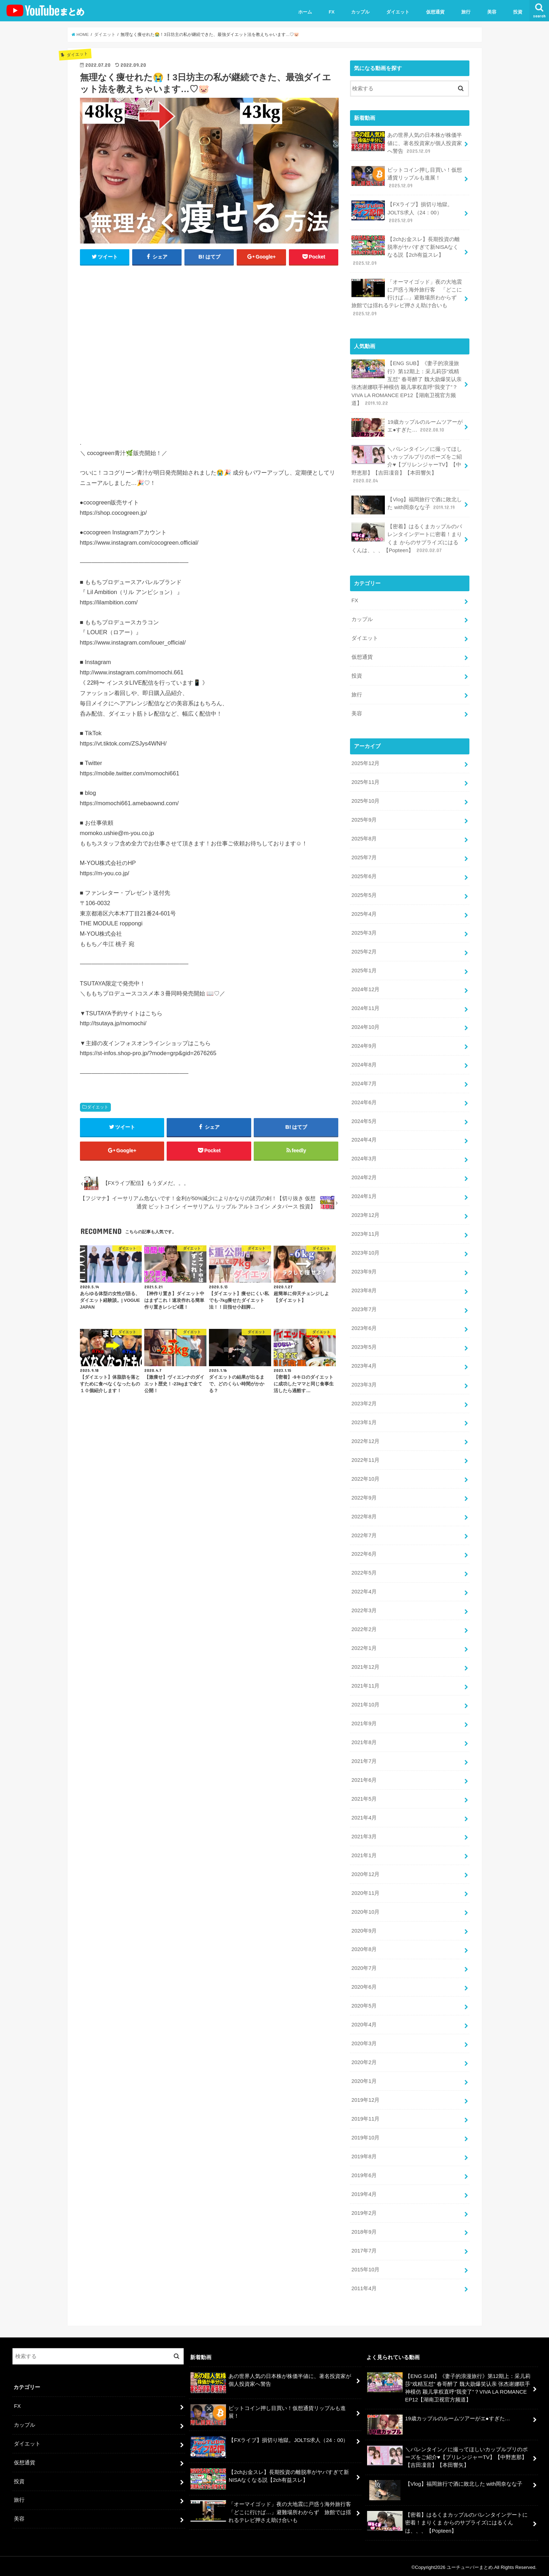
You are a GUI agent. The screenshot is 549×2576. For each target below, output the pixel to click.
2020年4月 (364, 2022)
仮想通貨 (435, 12)
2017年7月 (364, 2248)
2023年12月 (365, 1214)
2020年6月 (364, 1985)
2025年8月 (364, 838)
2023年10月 (365, 1252)
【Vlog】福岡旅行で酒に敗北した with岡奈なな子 (406, 504)
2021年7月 (364, 1759)
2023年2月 (364, 1402)
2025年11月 (365, 782)
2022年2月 (364, 1628)
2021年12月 (365, 1665)
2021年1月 (364, 1853)
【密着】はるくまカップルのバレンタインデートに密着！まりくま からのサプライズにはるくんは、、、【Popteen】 (406, 538)
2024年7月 (364, 1082)
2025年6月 (364, 875)
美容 (491, 12)
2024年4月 (364, 1139)
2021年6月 (364, 1778)
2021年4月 (364, 1816)
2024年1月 (364, 1195)
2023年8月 (364, 1289)
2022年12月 (365, 1440)
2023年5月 (364, 1345)
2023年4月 (364, 1364)
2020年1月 (364, 2079)
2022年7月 (364, 1533)
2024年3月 (364, 1157)
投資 (517, 12)
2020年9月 (364, 1928)
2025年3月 (364, 932)
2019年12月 (365, 2098)
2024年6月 (364, 1101)
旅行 (465, 12)
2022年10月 (365, 1477)
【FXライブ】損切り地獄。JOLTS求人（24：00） (402, 212)
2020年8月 (364, 1947)
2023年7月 (364, 1308)
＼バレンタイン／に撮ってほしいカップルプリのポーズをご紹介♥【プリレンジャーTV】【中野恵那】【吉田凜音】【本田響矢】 (406, 464)
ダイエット (397, 12)
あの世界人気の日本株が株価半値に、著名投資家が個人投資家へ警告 (406, 142)
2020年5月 (364, 2003)
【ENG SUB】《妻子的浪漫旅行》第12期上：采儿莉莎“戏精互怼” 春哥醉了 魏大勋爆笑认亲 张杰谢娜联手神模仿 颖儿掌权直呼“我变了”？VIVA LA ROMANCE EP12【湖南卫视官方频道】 (406, 382)
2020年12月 (365, 1872)
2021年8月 (364, 1740)
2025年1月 (364, 969)
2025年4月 (364, 913)
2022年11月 (365, 1458)
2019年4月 (364, 2192)
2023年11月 (365, 1233)
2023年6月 (364, 1327)
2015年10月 (365, 2267)
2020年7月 (364, 1966)
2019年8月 (364, 2154)
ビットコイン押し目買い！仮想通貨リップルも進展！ (406, 177)
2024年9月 (364, 1045)
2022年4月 (364, 1590)
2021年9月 (364, 1722)
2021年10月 (365, 1703)
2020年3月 (364, 2041)
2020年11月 (365, 1891)
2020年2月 (364, 2060)
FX (332, 12)
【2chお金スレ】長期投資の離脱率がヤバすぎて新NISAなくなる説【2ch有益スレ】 (405, 250)
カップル (360, 12)
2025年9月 (364, 819)
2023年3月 (364, 1383)
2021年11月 (365, 1684)
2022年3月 (364, 1609)
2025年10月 (365, 800)
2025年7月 (364, 857)
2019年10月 (365, 2135)
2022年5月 (364, 1571)
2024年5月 (364, 1120)
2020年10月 (365, 1910)
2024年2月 (364, 1176)
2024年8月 (364, 1064)
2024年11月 (365, 1007)
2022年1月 (364, 1647)
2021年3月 (364, 1834)
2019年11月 (365, 2117)
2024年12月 (365, 988)
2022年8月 (364, 1515)
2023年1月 (364, 1421)
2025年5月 (364, 894)
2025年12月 (365, 763)
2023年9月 (364, 1270)
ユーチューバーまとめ (470, 2565)
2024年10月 (365, 1026)
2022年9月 (364, 1496)
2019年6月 (364, 2173)
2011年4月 (364, 2286)
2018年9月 (364, 2229)
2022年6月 (364, 1552)
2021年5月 (364, 1797)
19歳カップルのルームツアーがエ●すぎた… (407, 427)
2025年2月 (364, 951)
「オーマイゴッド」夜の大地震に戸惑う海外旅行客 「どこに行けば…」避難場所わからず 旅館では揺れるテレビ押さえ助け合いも (406, 297)
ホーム (305, 12)
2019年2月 (364, 2210)
